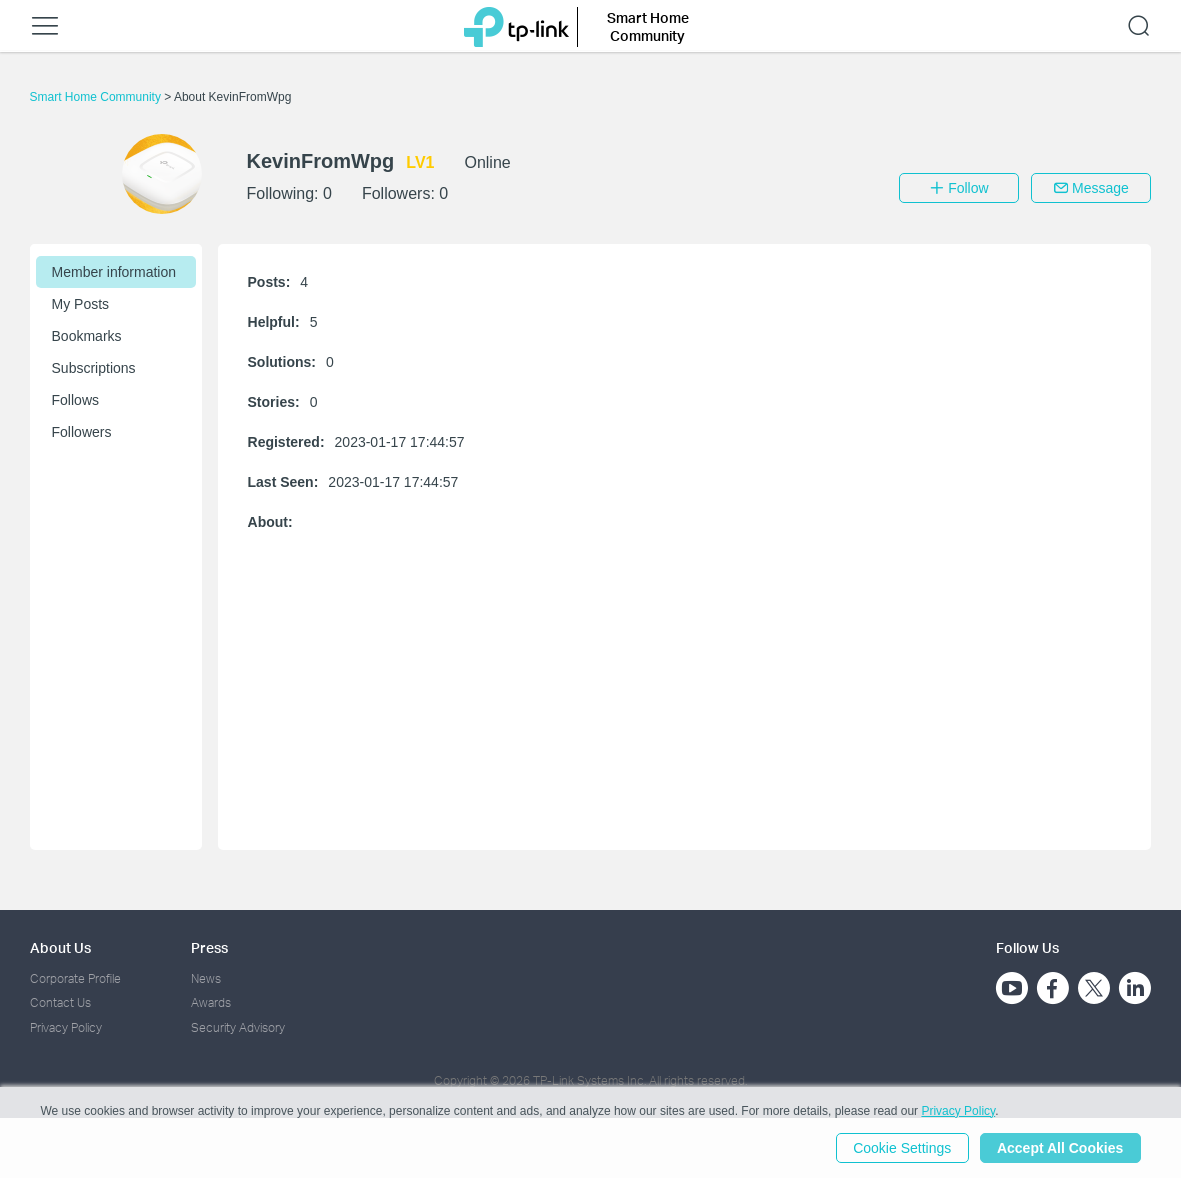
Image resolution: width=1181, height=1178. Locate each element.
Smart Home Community (97, 97)
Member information (114, 272)
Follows (75, 400)
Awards (211, 1002)
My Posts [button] (81, 304)
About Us (60, 947)
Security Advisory (238, 1027)
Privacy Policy (66, 1027)
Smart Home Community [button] (648, 26)
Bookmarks (87, 336)
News (206, 978)
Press (209, 947)
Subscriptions (94, 368)
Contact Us (60, 1002)
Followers (82, 432)
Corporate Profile (75, 978)
